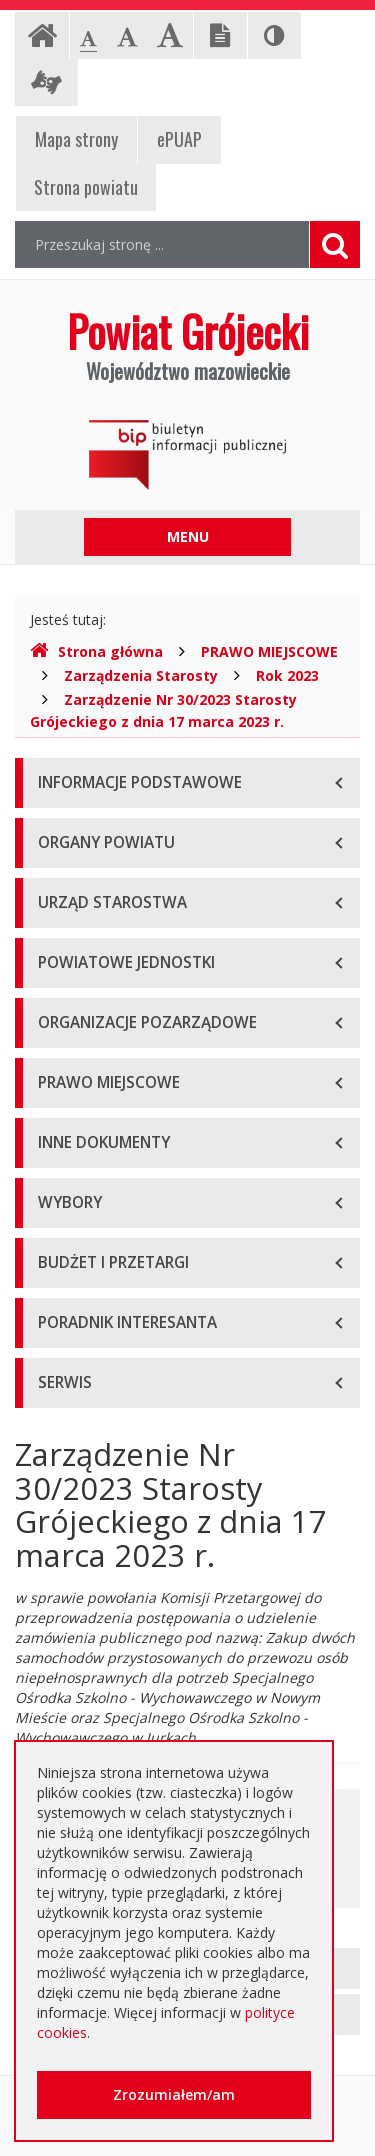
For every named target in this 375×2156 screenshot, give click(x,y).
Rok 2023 (287, 675)
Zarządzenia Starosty (141, 675)
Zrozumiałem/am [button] (174, 2094)
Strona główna (96, 651)
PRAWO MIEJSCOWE (269, 651)
